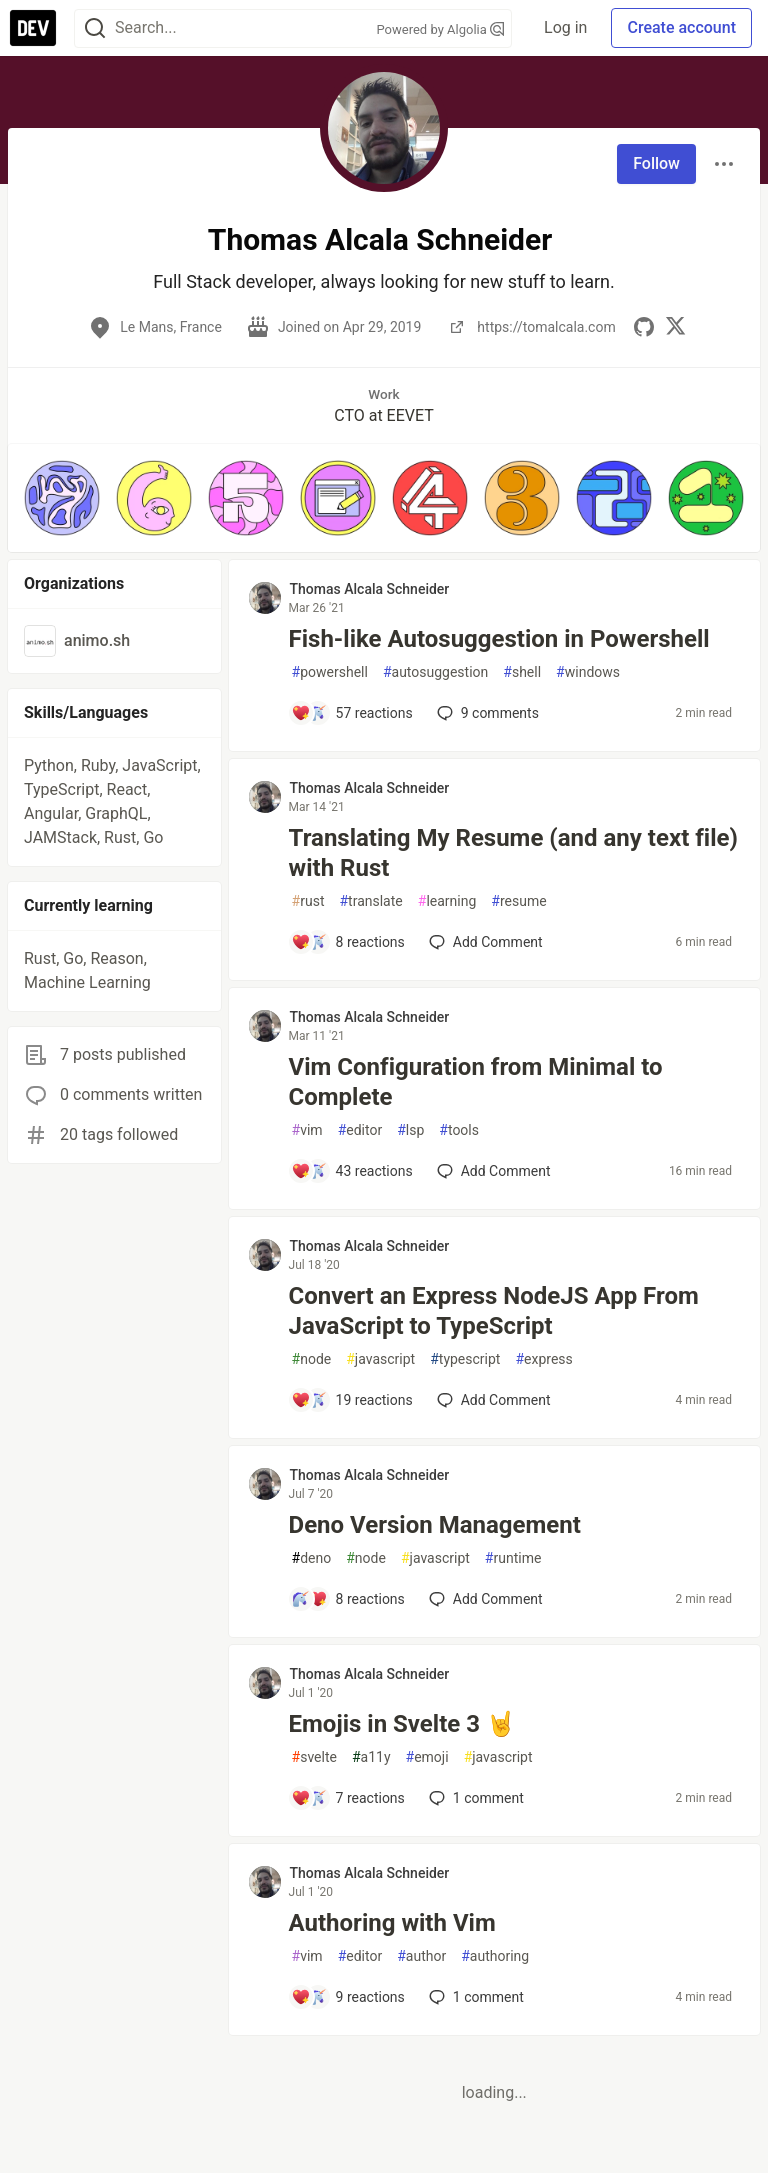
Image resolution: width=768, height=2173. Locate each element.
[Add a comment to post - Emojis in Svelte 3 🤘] (348, 1798)
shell (522, 672)
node (312, 1359)
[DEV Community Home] (33, 28)
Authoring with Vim (392, 1923)
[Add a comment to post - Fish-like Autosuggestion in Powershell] (352, 713)
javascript (380, 1359)
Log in (565, 27)
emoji (427, 1757)
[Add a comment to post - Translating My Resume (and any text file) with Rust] (348, 942)
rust (308, 901)
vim (307, 1130)
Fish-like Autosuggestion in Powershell (499, 639)
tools (459, 1130)
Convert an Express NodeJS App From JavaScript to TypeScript (494, 1311)
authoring (495, 1956)
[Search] (95, 28)
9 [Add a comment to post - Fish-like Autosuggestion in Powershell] (486, 713)
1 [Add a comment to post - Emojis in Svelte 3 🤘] (474, 1798)
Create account (681, 27)
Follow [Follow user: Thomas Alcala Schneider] (656, 163)
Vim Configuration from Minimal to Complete (476, 1082)
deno (312, 1558)
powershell (330, 672)
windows (588, 672)
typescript (465, 1359)
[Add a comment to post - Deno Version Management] (348, 1599)
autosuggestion (435, 672)
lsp (410, 1130)
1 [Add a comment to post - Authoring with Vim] (474, 1997)
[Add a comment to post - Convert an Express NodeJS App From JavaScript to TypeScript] (352, 1400)
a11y (371, 1757)
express (543, 1359)
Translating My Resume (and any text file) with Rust (513, 853)
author (421, 1956)
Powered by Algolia (441, 29)
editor (360, 1130)
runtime (513, 1558)
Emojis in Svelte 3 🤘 (402, 1724)
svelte (314, 1757)
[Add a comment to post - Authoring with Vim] (348, 1997)
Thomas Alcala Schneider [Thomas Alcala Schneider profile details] (370, 589)
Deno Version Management (435, 1525)
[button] (62, 498)
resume (518, 901)
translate (370, 901)
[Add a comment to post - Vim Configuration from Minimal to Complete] (352, 1171)
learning (447, 901)
